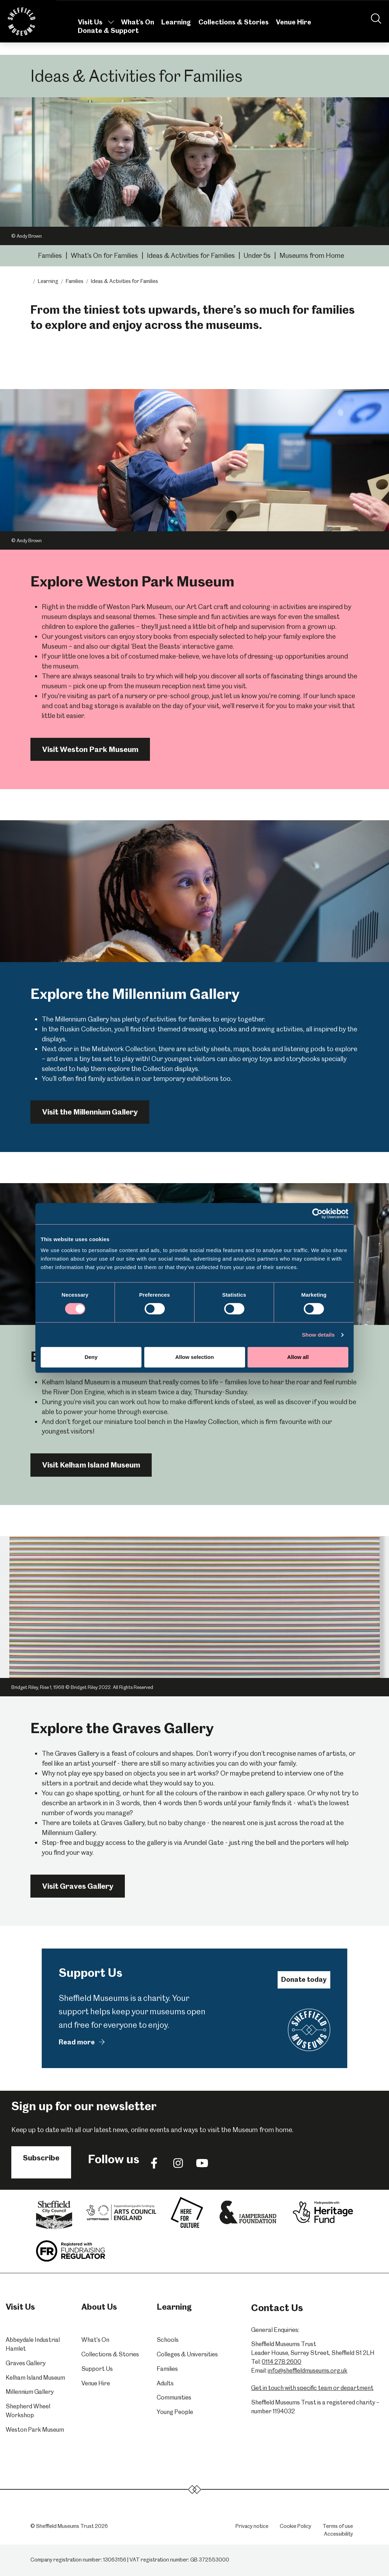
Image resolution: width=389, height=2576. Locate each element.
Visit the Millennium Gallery (90, 1111)
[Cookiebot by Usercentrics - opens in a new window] (317, 1213)
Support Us (97, 2368)
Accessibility (338, 2534)
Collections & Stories (233, 31)
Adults (165, 2383)
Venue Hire (293, 31)
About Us (275, 9)
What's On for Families (104, 255)
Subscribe (41, 2157)
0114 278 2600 (281, 2361)
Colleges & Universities (187, 2354)
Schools (168, 2339)
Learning (176, 31)
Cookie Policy (295, 2526)
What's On (137, 31)
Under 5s (257, 255)
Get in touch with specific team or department (312, 2387)
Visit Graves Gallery (77, 1886)
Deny (91, 1357)
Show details (318, 1335)
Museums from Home (311, 255)
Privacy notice (252, 2526)
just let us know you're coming (256, 696)
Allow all (298, 1357)
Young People (175, 2411)
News (198, 9)
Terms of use (338, 2526)
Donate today (303, 1979)
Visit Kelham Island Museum (91, 1464)
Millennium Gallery (30, 2391)
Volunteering (234, 9)
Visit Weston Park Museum (90, 749)
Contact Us (340, 9)
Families (50, 255)
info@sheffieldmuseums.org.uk (307, 2370)
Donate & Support (108, 39)
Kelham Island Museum (35, 2377)
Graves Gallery (26, 2363)
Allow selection (194, 1357)
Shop (306, 9)
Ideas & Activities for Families (191, 255)
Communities (174, 2397)
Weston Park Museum (35, 2429)
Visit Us (96, 31)
